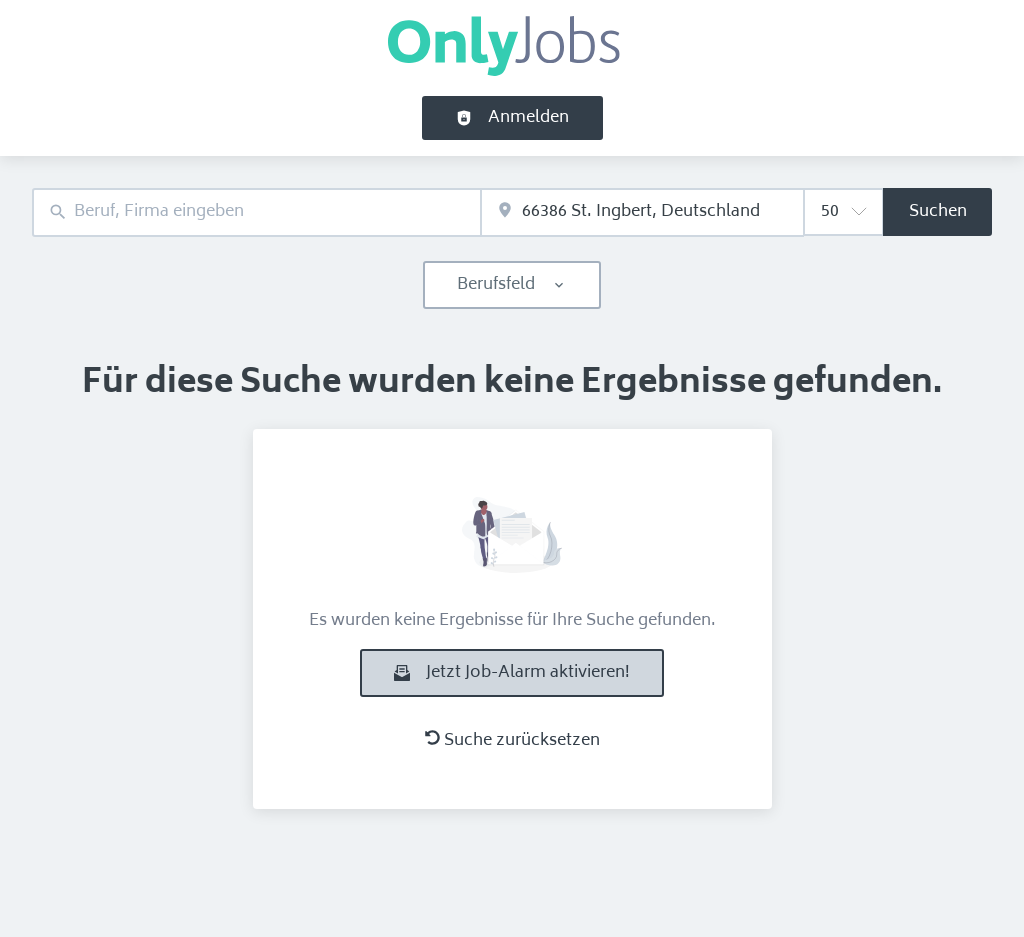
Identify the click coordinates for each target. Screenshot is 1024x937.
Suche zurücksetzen (512, 741)
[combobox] (256, 212)
